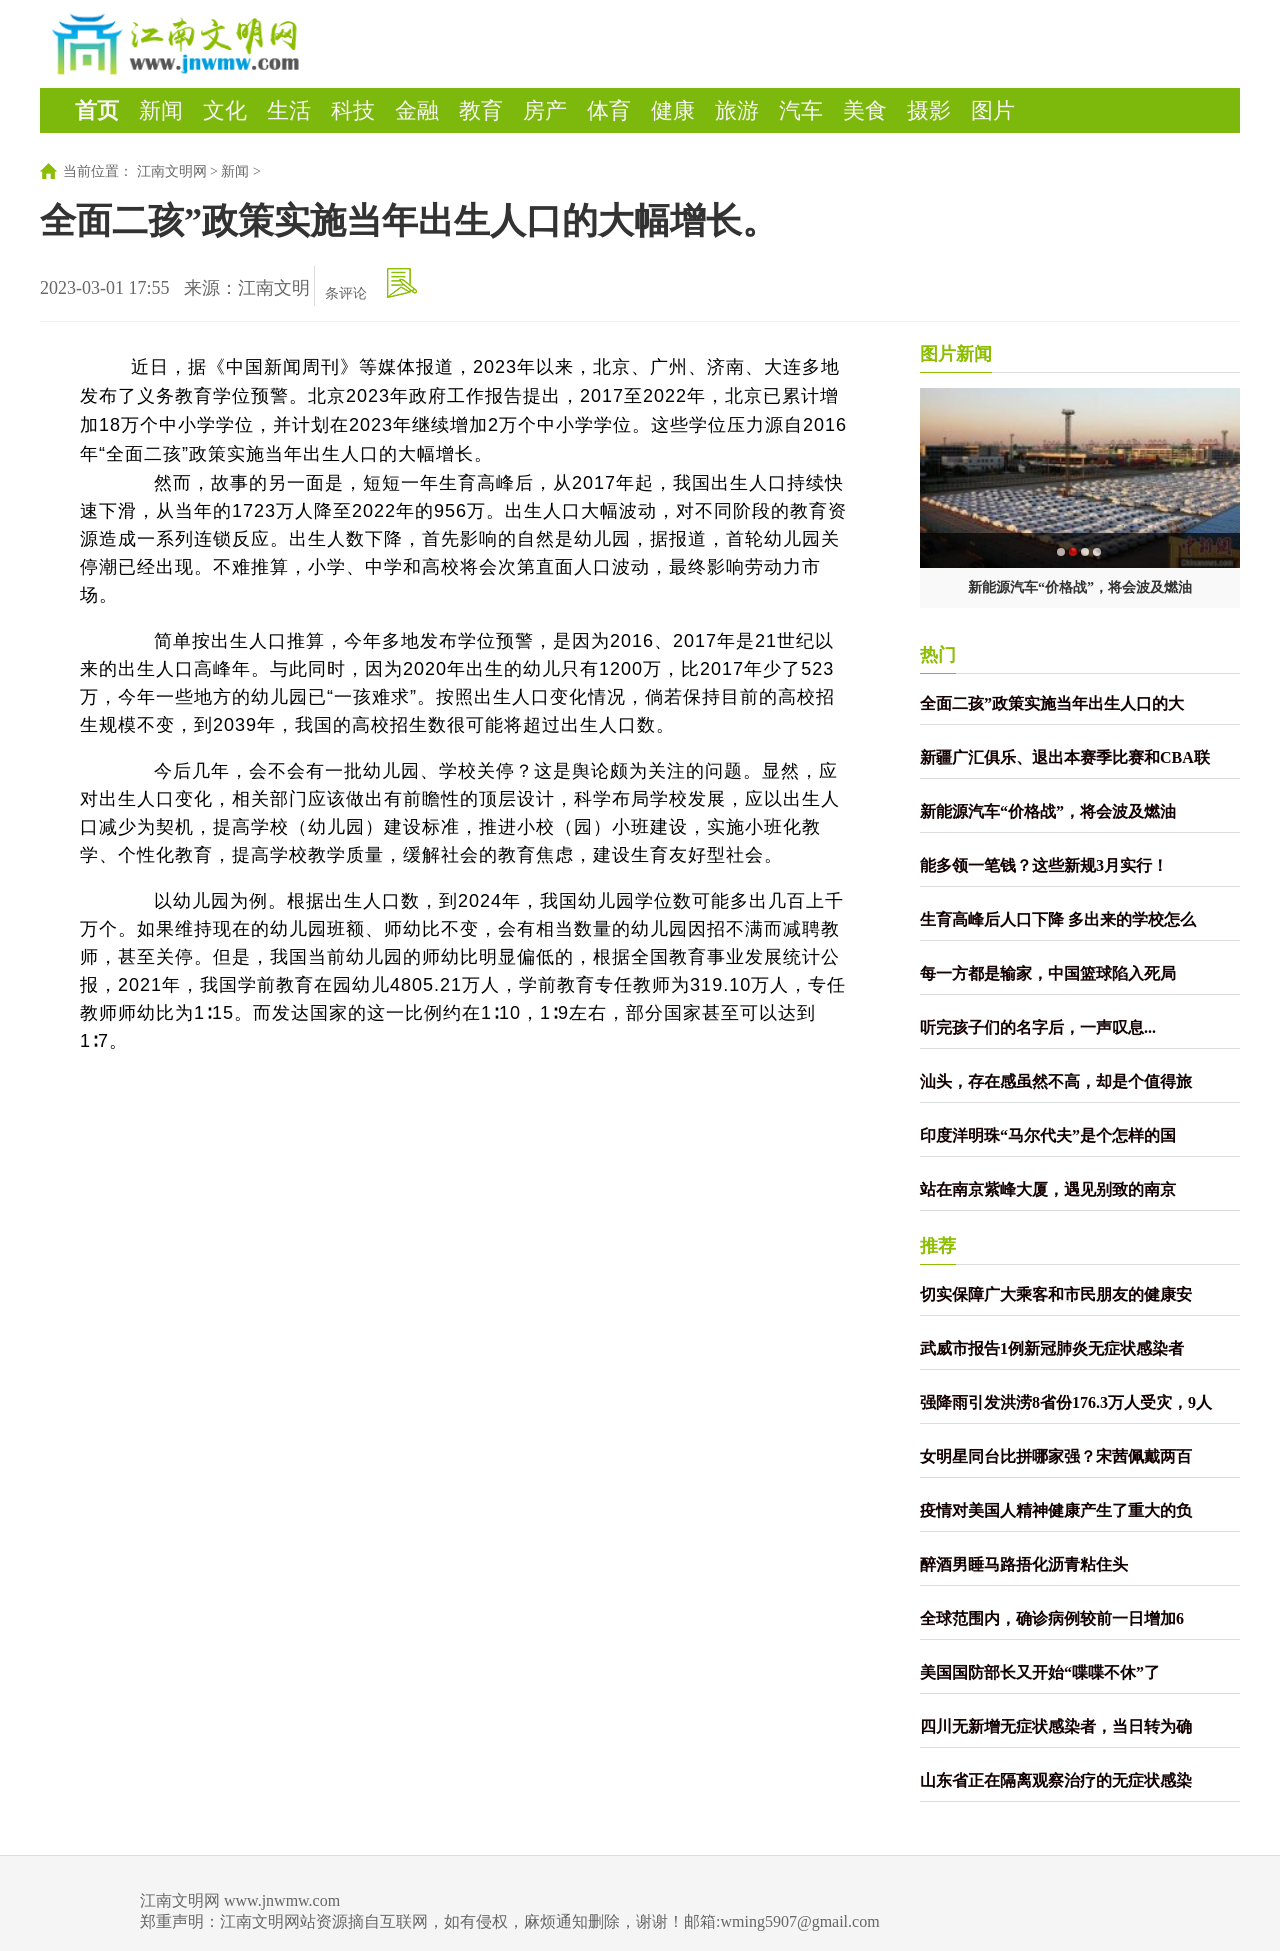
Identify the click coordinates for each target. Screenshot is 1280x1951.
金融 (417, 110)
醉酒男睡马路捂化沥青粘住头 (1024, 1564)
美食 (865, 110)
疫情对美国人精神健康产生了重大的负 (1056, 1510)
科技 (353, 110)
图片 (993, 110)
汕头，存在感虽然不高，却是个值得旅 (1056, 1081)
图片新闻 (956, 354)
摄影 (929, 110)
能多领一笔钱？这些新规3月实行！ (1044, 865)
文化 (225, 110)
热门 (938, 655)
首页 (97, 110)
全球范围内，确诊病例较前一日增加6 (1052, 1618)
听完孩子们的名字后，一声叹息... (1038, 1027)
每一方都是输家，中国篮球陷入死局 (1048, 973)
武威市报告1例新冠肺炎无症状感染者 (1052, 1348)
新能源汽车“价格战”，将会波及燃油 (1080, 587)
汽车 (801, 110)
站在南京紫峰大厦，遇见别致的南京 (1048, 1189)
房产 (545, 110)
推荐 (938, 1246)
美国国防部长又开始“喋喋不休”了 (1040, 1672)
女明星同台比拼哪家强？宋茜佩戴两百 (1056, 1456)
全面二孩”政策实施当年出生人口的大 (1052, 703)
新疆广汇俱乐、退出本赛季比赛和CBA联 (1065, 757)
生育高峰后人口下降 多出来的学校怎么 (1058, 919)
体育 (609, 110)
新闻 (161, 110)
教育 (481, 110)
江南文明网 (172, 171)
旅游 (737, 110)
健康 (673, 110)
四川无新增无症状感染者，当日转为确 (1056, 1726)
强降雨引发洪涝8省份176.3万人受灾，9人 (1066, 1402)
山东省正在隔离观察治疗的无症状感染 (1056, 1780)
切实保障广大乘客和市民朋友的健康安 (1056, 1294)
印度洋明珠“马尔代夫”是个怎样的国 (1048, 1135)
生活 (289, 110)
